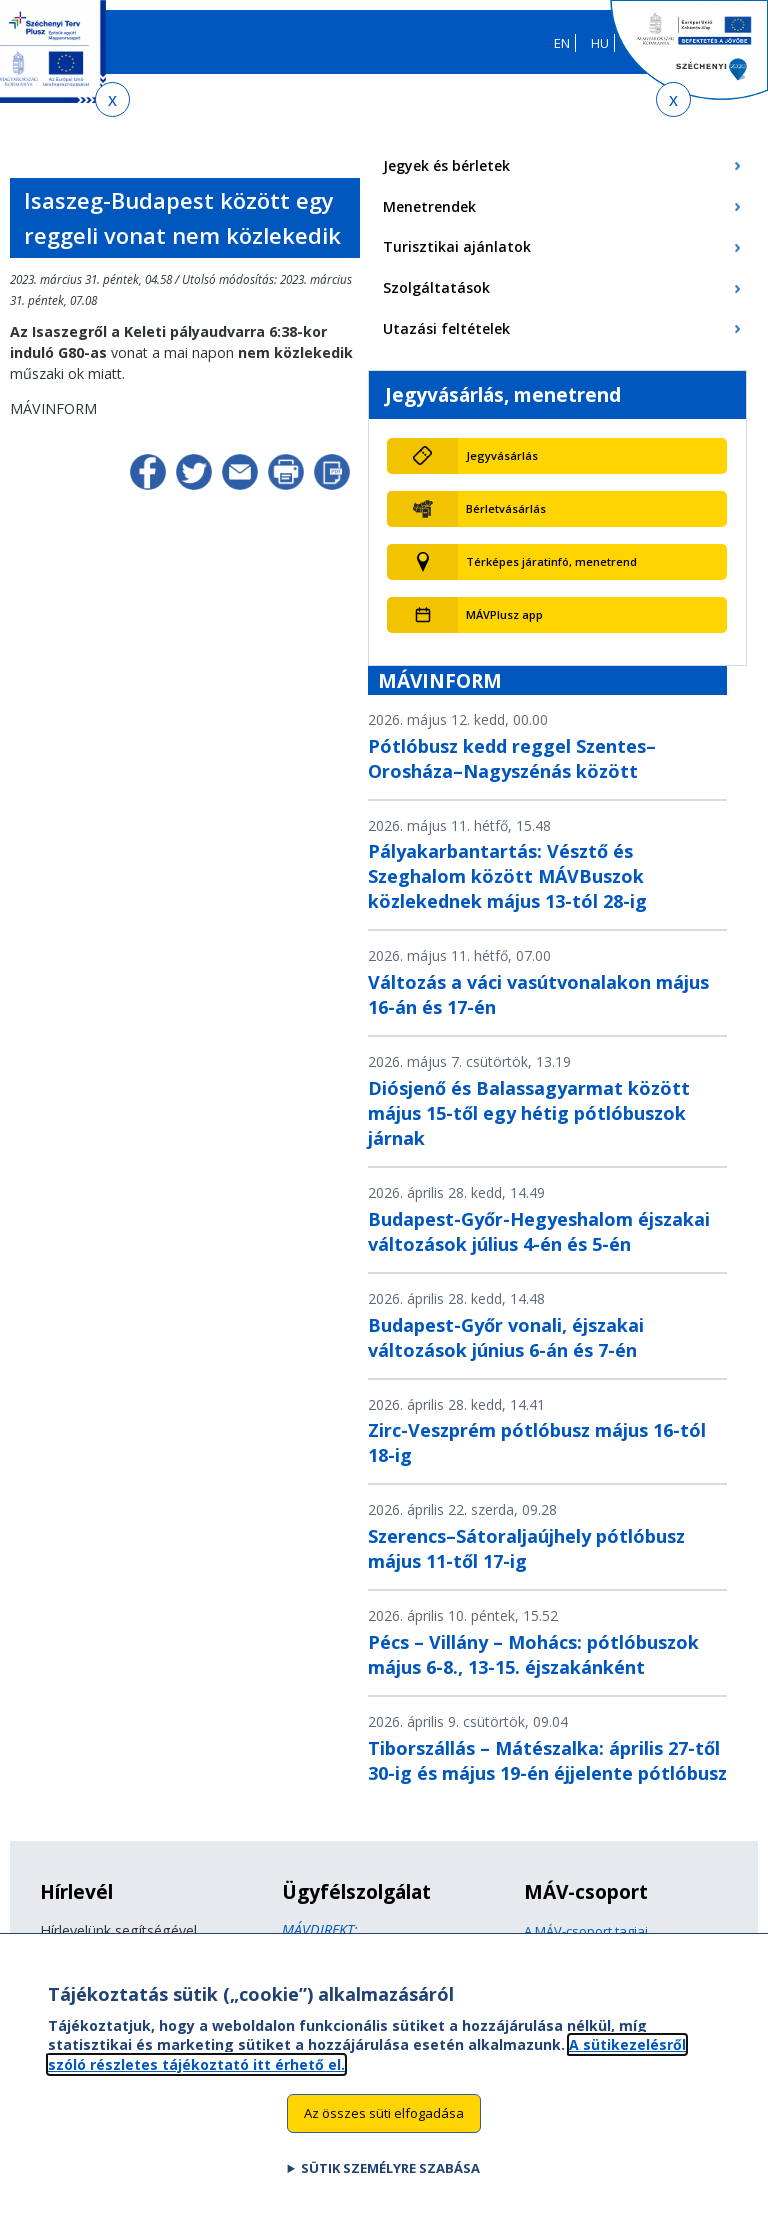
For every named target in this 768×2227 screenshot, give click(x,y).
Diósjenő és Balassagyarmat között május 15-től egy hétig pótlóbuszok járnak (529, 1113)
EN (562, 43)
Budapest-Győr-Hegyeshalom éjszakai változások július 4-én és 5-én (539, 1231)
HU (600, 43)
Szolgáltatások (436, 287)
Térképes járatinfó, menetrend (551, 561)
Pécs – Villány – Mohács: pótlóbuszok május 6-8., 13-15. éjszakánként (533, 1654)
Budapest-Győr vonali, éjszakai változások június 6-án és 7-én (506, 1337)
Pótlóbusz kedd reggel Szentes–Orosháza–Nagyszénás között (512, 758)
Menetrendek (429, 206)
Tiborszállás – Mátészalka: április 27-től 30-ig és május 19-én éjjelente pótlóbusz (547, 1760)
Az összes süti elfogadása (384, 2130)
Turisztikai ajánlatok (457, 246)
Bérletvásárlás (506, 508)
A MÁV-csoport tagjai (586, 1931)
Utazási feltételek (446, 328)
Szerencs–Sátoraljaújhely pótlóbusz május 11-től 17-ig (526, 1548)
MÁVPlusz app (504, 614)
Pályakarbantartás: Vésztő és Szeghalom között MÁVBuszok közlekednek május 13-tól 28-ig (507, 876)
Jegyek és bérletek (446, 165)
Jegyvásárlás (502, 455)
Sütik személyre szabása (390, 2185)
